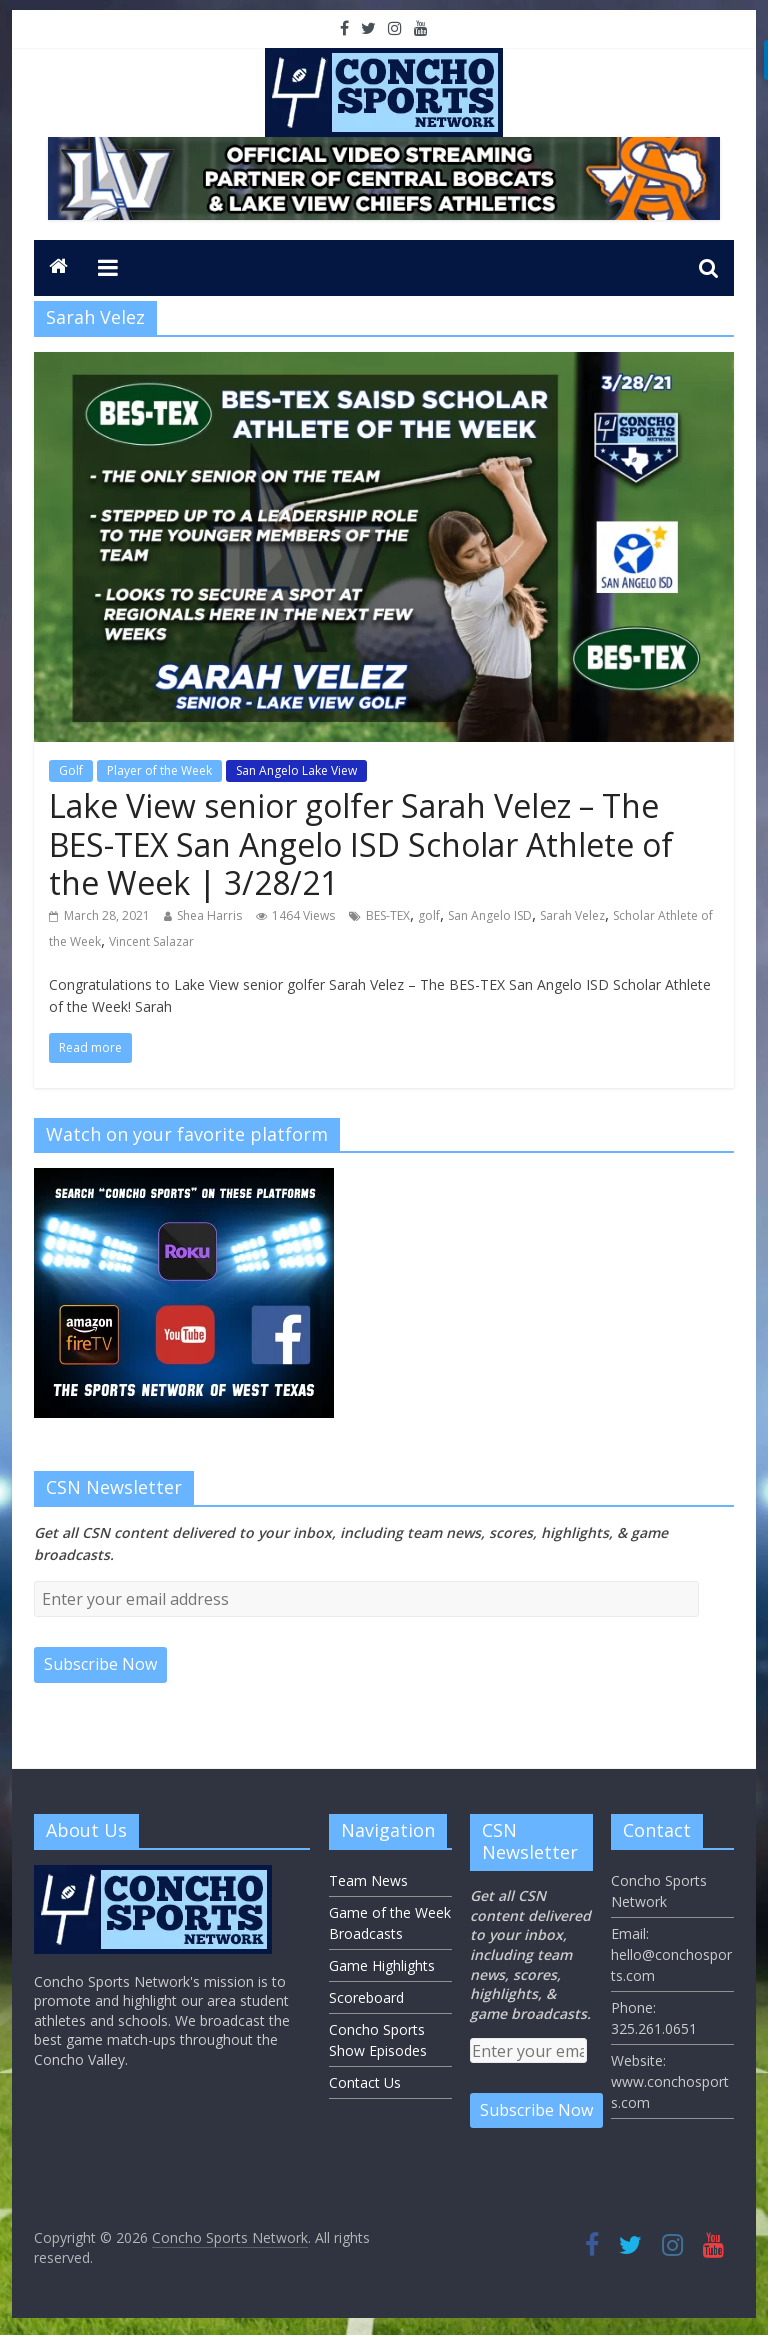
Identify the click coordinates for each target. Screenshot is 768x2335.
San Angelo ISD (490, 915)
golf (429, 915)
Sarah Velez (572, 915)
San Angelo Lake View (296, 770)
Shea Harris (209, 915)
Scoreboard (366, 1997)
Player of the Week (159, 770)
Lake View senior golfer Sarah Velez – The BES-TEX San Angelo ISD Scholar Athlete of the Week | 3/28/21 (361, 844)
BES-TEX (388, 915)
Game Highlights (382, 1965)
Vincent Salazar (151, 941)
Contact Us (365, 2082)
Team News (368, 1880)
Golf (71, 770)
